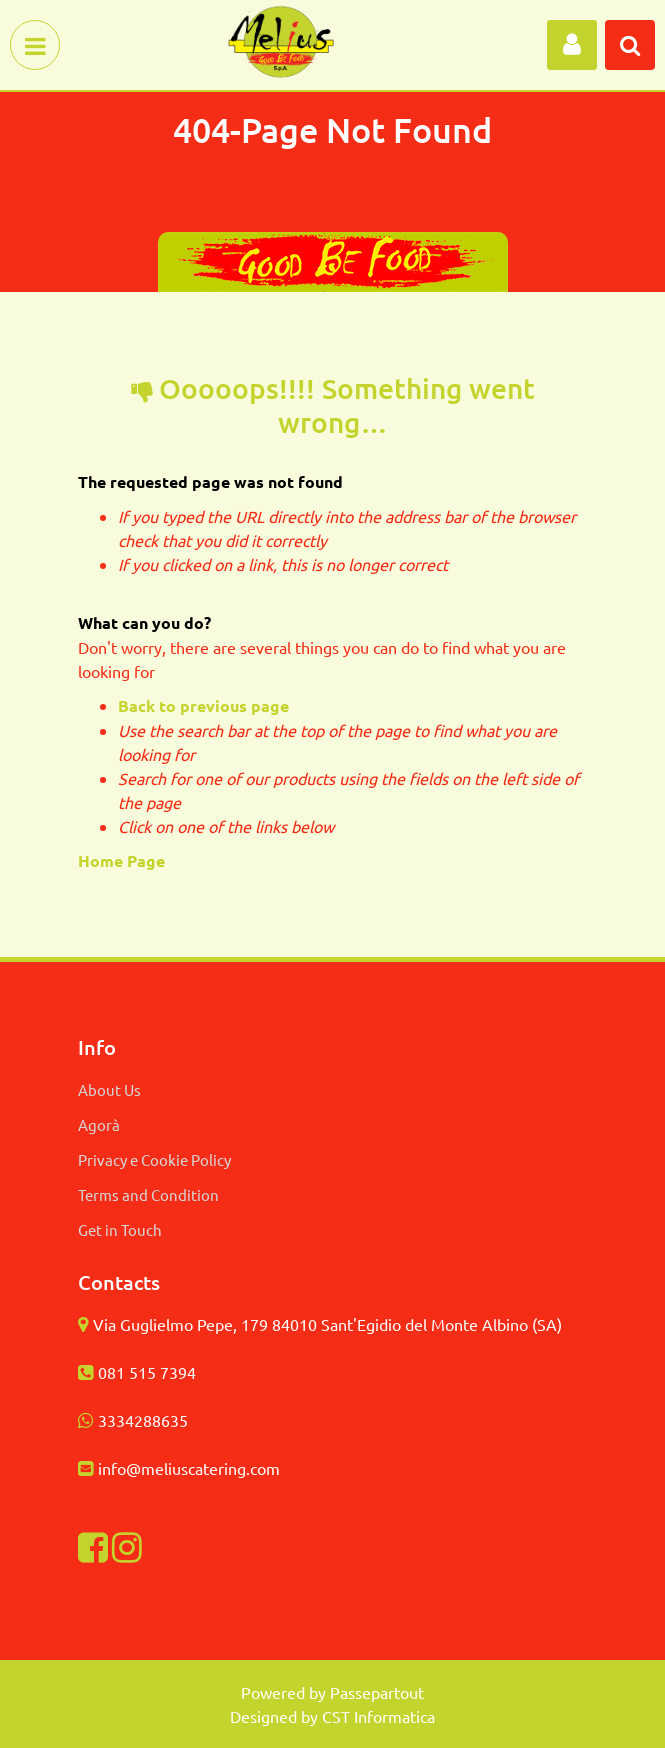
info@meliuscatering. (174, 1468)
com (265, 1468)
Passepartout (377, 1692)
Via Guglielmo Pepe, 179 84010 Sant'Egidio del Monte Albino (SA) (327, 1324)
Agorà (99, 1124)
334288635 (147, 1420)
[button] (572, 45)
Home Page (123, 860)
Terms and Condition (148, 1194)
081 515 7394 (147, 1372)
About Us (109, 1089)
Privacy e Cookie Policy (154, 1159)
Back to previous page (203, 705)
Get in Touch (120, 1229)
